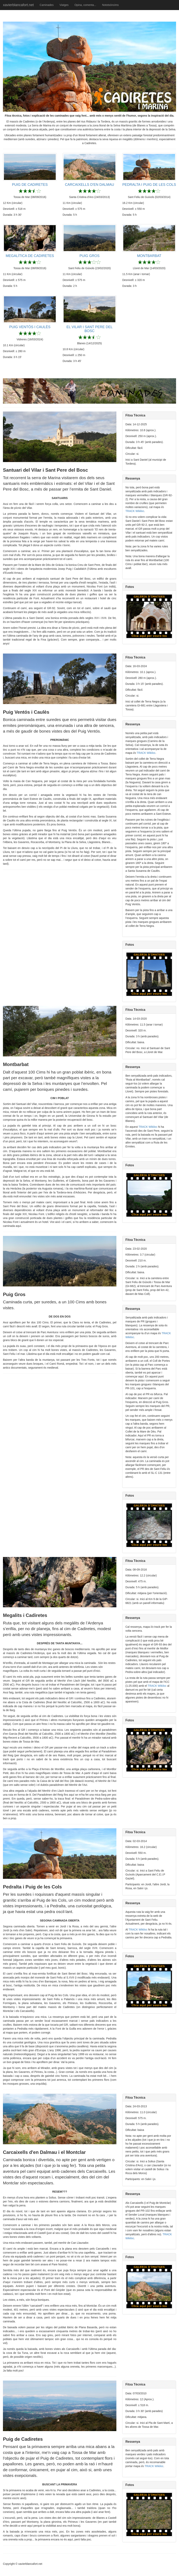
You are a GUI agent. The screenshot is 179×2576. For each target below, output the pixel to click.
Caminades (47, 4)
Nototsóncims (110, 4)
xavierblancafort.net (18, 5)
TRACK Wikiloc (134, 511)
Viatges (63, 4)
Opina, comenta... (85, 4)
